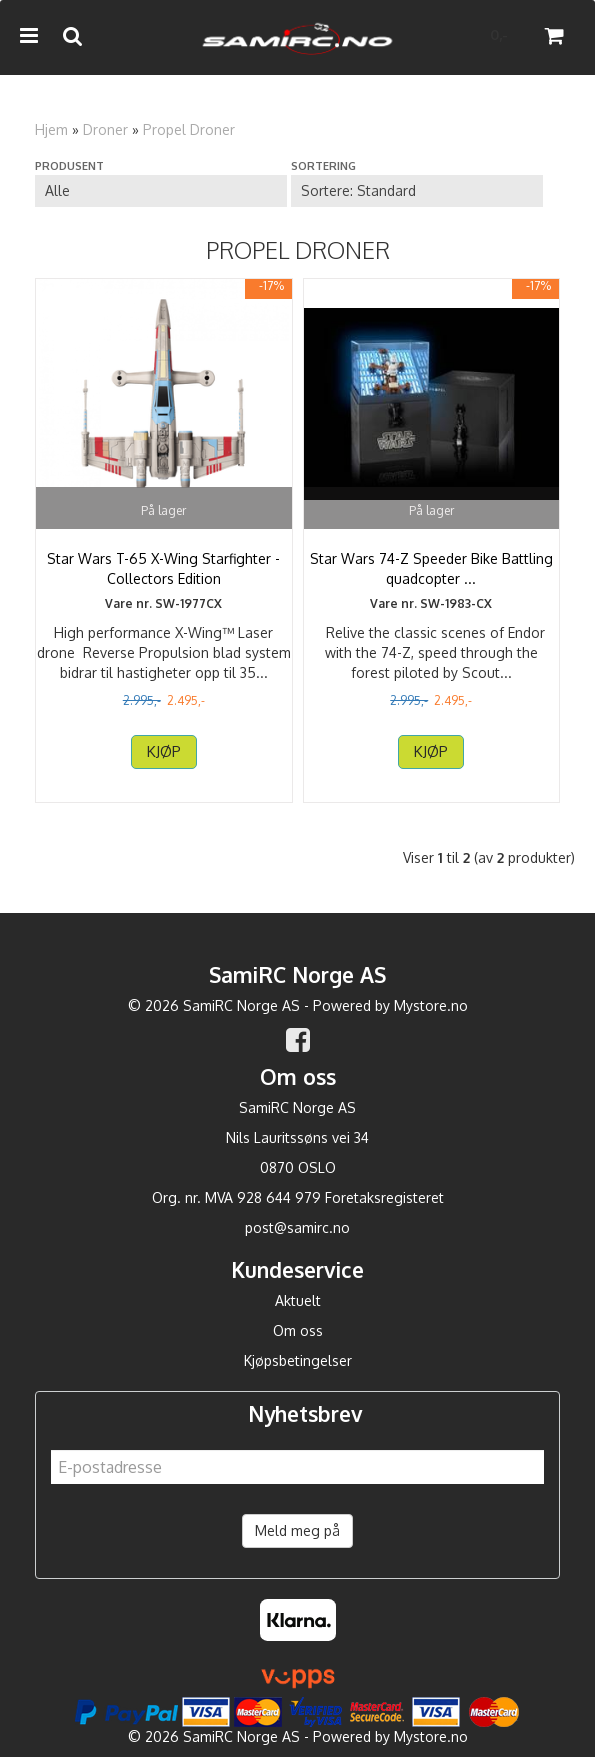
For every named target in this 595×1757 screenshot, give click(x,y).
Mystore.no (431, 1005)
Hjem (51, 129)
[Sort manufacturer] (161, 191)
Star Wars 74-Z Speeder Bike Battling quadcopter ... (431, 568)
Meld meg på (297, 1530)
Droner (105, 129)
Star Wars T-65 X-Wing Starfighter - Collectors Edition (163, 568)
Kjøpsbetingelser (298, 1360)
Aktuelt (298, 1300)
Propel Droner (189, 129)
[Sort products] (417, 191)
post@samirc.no (297, 1227)
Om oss (298, 1330)
